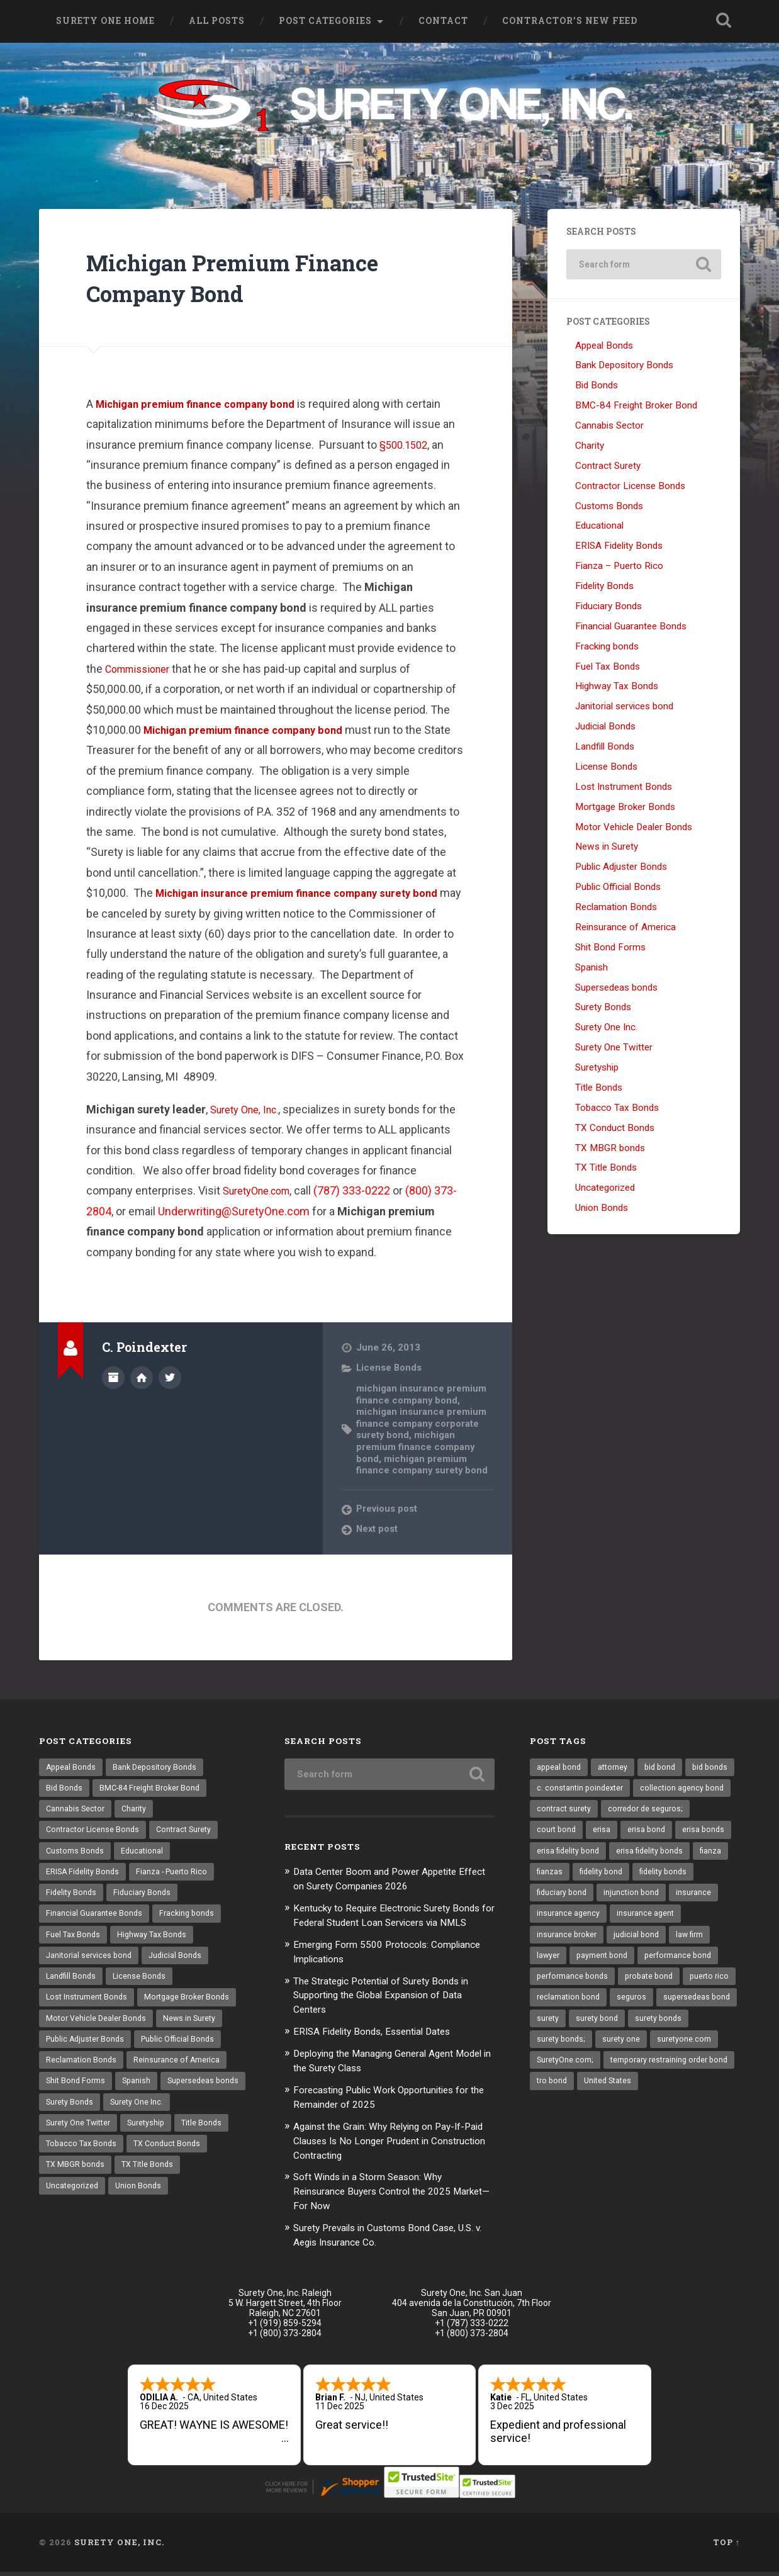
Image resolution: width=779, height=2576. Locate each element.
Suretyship (597, 1068)
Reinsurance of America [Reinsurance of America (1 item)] (179, 2073)
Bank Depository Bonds (624, 366)
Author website (141, 1377)
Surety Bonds (603, 1008)
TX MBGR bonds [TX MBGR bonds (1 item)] (163, 2182)
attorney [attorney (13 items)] (616, 1767)
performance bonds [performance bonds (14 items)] (574, 2007)
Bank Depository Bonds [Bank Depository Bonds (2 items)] (159, 1767)
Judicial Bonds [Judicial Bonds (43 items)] (180, 1964)
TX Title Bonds (606, 1168)
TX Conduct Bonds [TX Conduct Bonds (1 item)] (81, 2182)
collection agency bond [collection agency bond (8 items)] (580, 1811)
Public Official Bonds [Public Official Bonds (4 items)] (184, 2051)
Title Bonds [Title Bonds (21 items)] (124, 2160)
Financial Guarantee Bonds (631, 627)
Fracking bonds (607, 647)
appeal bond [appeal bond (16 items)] (560, 1767)
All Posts (217, 20)
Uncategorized (605, 1189)
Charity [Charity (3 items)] (138, 1811)
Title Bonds (598, 1088)
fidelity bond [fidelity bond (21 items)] (560, 1898)
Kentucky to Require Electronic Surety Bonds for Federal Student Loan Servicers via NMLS (392, 1921)
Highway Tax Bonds (616, 687)
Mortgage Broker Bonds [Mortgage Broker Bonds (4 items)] (193, 2007)
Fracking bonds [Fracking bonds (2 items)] (190, 1920)
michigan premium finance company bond (417, 1447)
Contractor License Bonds (630, 487)
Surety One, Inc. (249, 1110)
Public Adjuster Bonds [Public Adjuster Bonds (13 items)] (87, 2051)
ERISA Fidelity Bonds (619, 547)
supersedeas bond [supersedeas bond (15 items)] (572, 2051)
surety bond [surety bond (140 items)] (686, 2051)
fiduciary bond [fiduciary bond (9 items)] (695, 1898)
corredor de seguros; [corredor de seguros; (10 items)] (576, 1833)
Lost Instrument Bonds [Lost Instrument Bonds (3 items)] (88, 2007)
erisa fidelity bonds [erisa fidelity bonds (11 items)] (572, 1876)
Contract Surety (608, 467)
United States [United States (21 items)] (562, 2139)
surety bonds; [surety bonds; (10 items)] (628, 2073)
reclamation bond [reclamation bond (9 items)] (628, 2029)
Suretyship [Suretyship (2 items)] (66, 2160)
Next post (378, 1529)
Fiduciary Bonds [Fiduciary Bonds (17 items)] (144, 1898)
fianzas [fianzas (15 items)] (678, 1876)
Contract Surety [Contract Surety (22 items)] (190, 1833)
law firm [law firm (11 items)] (615, 1964)
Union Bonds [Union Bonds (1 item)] (213, 2204)
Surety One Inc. (606, 1028)
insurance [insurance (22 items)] (629, 1920)
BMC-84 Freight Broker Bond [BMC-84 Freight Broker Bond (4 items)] (154, 1789)
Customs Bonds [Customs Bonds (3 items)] (76, 1855)
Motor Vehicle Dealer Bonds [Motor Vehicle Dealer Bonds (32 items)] (98, 2029)
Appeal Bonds (604, 346)
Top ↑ (726, 2546)
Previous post (388, 1508)
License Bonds (390, 1369)
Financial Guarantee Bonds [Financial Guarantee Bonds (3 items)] (95, 1920)
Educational (599, 526)
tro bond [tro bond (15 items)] (695, 2117)
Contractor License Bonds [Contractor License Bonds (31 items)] (94, 1833)
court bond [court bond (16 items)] (654, 1833)
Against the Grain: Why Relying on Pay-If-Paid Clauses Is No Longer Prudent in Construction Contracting (389, 2148)
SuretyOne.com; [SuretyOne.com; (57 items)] (638, 2094)
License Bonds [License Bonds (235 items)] (143, 1986)
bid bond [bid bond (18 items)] (665, 1767)
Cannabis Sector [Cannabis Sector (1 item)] (77, 1811)
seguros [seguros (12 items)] (693, 2029)
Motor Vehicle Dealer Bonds (633, 827)
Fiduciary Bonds (608, 607)
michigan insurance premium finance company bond (422, 1395)
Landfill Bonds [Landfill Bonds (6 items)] (72, 1986)
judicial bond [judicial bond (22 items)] (560, 1964)
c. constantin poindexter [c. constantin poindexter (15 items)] (636, 1789)
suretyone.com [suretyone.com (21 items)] (564, 2094)
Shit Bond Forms (610, 948)
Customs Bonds (609, 506)
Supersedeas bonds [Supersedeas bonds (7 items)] (83, 2117)
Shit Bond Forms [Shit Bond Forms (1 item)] (77, 2094)
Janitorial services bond (624, 707)
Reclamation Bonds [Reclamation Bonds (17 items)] (82, 2073)
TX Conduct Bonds (614, 1129)
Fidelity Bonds (604, 587)
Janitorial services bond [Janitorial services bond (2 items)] (91, 1964)
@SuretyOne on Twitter (170, 1377)
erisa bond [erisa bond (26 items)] (556, 1855)
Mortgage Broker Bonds (625, 808)
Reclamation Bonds (616, 908)
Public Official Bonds (618, 888)
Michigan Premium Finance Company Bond (255, 278)
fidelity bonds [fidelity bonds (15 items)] (625, 1898)
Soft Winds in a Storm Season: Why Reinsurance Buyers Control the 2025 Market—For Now (381, 2197)
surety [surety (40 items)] (635, 2051)
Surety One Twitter (614, 1048)
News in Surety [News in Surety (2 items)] (194, 2029)
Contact (443, 20)
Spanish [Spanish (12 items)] (139, 2094)
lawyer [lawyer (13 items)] (659, 1964)
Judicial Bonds (605, 727)
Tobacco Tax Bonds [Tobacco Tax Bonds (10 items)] (198, 2160)
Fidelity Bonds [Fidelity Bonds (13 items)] (72, 1898)
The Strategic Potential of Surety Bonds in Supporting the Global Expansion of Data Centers (392, 2006)
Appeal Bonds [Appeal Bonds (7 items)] (72, 1767)
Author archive (113, 1377)
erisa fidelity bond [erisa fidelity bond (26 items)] (687, 1855)
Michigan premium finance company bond (204, 405)
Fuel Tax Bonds (607, 667)
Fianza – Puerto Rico (619, 567)
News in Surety (606, 847)
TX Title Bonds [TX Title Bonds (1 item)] (73, 2204)
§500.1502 (406, 445)
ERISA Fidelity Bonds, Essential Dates (381, 2041)
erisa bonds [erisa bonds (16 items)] (615, 1855)
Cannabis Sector (609, 426)
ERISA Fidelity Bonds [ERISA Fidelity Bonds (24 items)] (84, 1876)
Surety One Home (105, 20)
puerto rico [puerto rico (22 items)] (557, 2029)
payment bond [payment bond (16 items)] (563, 1986)
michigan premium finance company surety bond (423, 1464)
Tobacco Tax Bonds (617, 1109)
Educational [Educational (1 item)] (144, 1855)
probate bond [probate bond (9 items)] (654, 2007)
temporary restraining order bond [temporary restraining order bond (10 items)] (599, 2117)
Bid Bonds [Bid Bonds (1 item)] (65, 1789)
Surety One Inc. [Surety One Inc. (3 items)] (73, 2139)
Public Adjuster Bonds (621, 868)
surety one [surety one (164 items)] (690, 2073)
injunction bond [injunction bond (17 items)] (565, 1920)
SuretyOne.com (262, 1191)
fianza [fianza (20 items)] (636, 1876)
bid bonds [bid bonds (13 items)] (555, 1789)
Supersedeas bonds (616, 988)
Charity (589, 447)
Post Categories (325, 20)
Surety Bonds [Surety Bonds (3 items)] (163, 2117)
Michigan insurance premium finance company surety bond (308, 894)
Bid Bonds (596, 386)
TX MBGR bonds (610, 1148)
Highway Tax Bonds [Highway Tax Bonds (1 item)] (155, 1942)
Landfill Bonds (604, 747)
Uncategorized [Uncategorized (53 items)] (145, 2204)
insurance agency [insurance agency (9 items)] (696, 1920)
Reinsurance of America (625, 928)
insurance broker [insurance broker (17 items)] (644, 1942)
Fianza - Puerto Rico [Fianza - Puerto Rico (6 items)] (176, 1876)
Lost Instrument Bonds (623, 788)
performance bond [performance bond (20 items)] (642, 1986)
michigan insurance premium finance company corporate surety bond (422, 1424)
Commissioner (142, 670)
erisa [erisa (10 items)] (701, 1833)
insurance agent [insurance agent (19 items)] (566, 1942)
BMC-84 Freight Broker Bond (636, 406)
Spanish (591, 968)
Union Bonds (601, 1209)
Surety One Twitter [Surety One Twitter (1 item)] (153, 2139)
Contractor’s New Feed (569, 20)
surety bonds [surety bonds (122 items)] (561, 2073)
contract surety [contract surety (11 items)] (668, 1811)
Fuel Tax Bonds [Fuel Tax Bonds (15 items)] (74, 1942)
